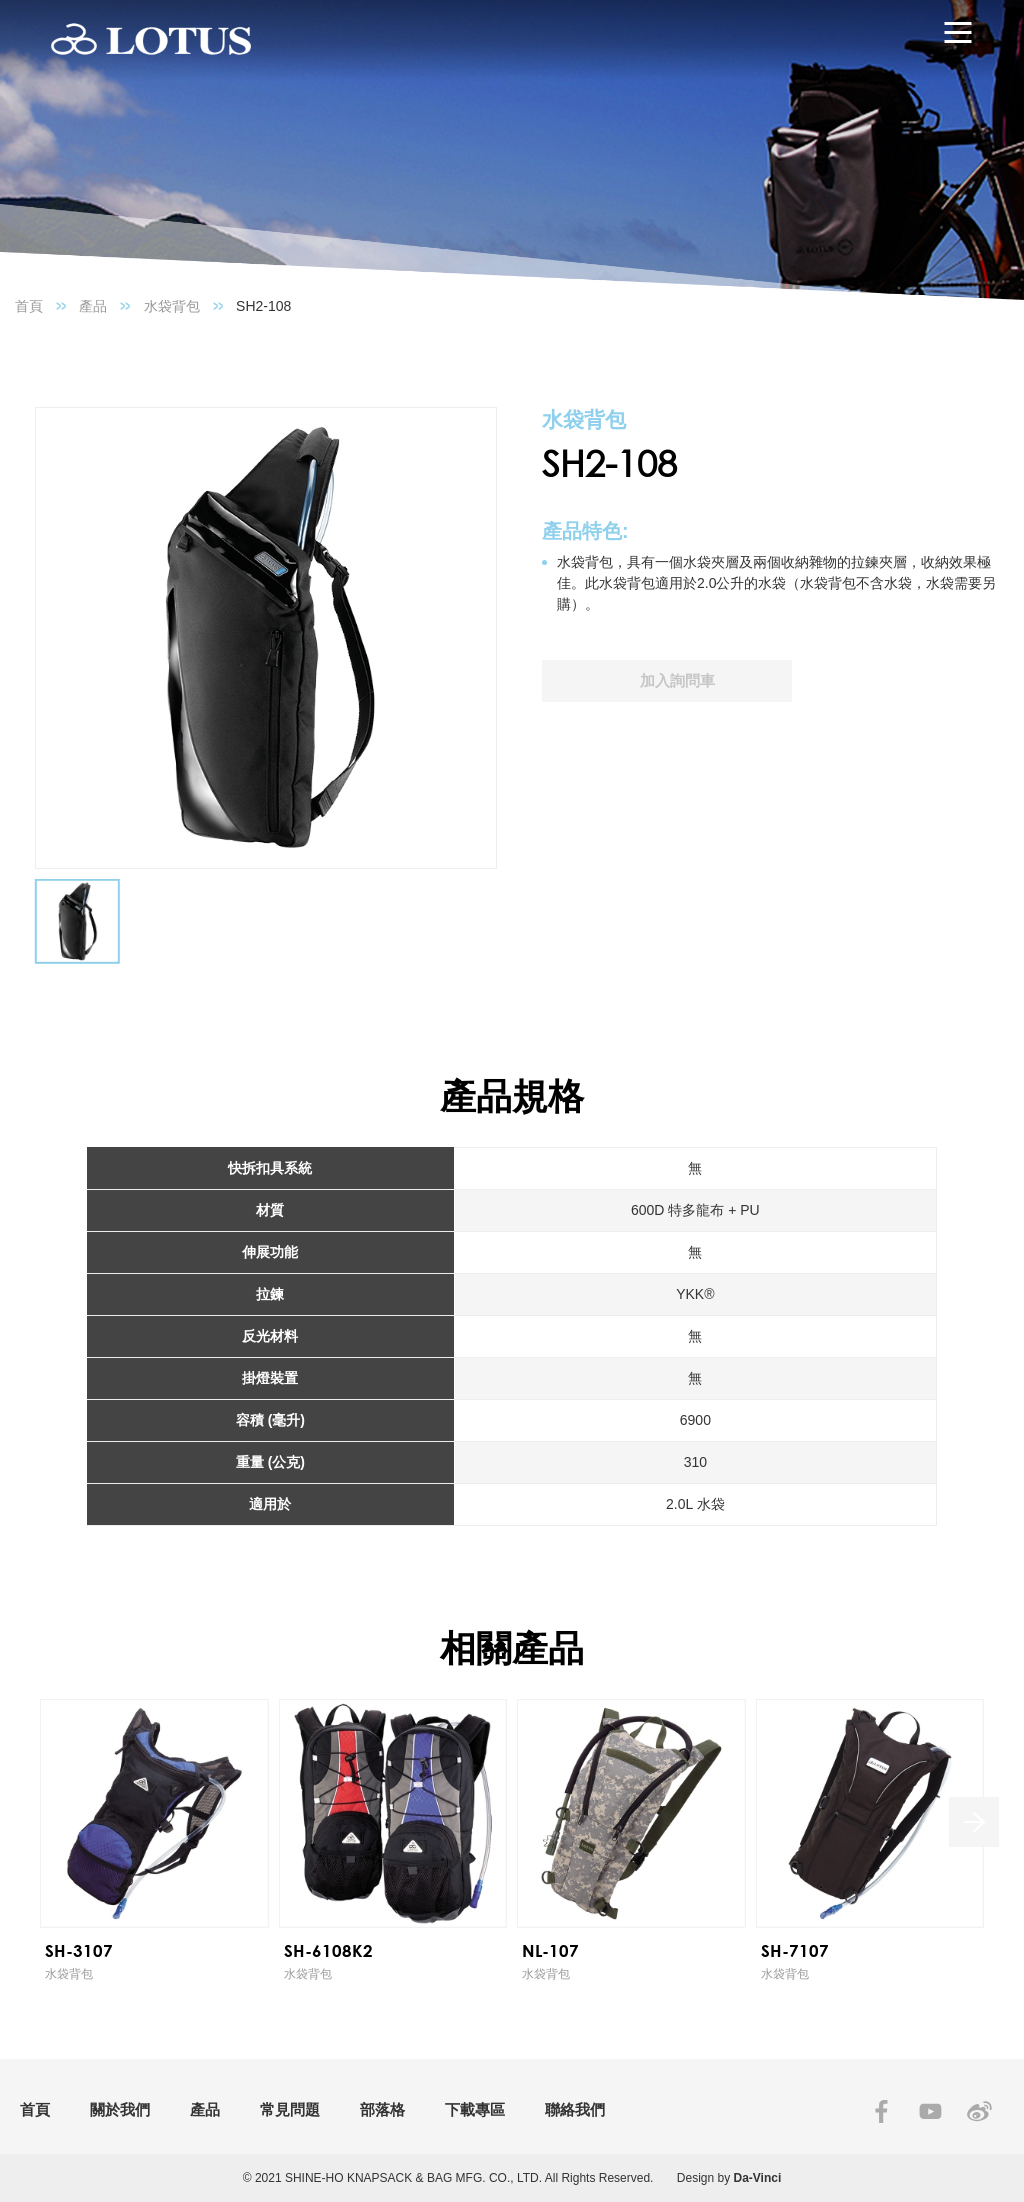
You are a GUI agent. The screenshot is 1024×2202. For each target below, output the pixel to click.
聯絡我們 (575, 2109)
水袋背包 (172, 306)
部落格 (382, 2109)
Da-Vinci (758, 2178)
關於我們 (120, 2109)
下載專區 (475, 2109)
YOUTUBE (930, 2111)
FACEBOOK (881, 2111)
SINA (979, 2111)
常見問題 (290, 2109)
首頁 (29, 306)
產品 (93, 306)
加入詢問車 (677, 680)
